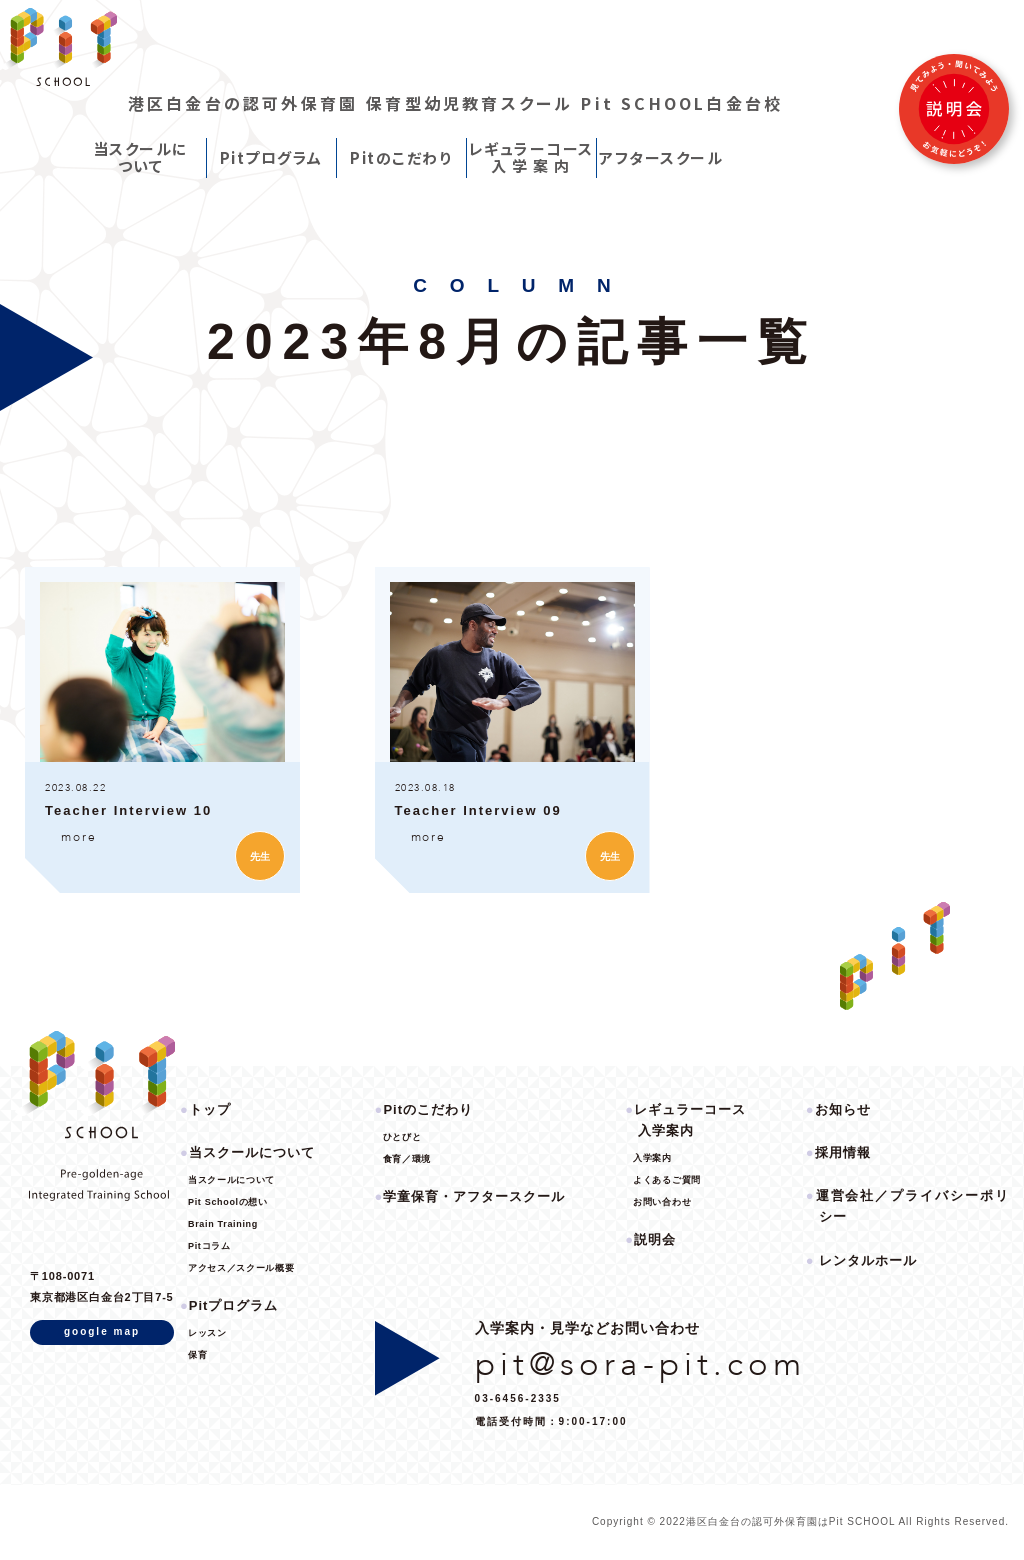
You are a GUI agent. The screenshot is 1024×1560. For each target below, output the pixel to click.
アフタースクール (661, 157)
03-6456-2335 (518, 1398)
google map (102, 1331)
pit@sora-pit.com (641, 1364)
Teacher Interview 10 (128, 810)
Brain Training (223, 1224)
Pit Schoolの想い (228, 1202)
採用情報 (843, 1152)
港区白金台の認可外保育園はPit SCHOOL (792, 1521)
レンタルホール (868, 1260)
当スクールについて (141, 157)
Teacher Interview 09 (478, 810)
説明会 (655, 1239)
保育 (197, 1355)
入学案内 (652, 1158)
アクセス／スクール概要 (241, 1268)
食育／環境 (407, 1159)
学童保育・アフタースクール (474, 1196)
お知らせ (843, 1109)
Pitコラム (209, 1246)
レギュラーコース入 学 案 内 (531, 157)
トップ (210, 1109)
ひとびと (402, 1137)
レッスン (207, 1333)
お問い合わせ (662, 1202)
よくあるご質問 (667, 1180)
